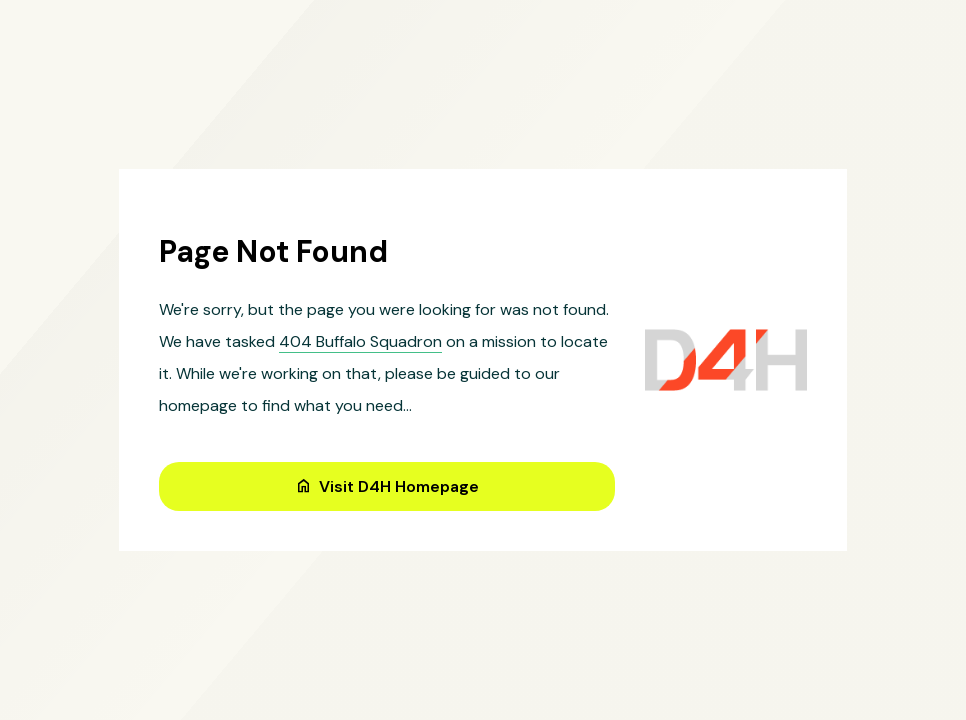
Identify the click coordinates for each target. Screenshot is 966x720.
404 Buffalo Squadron (360, 341)
